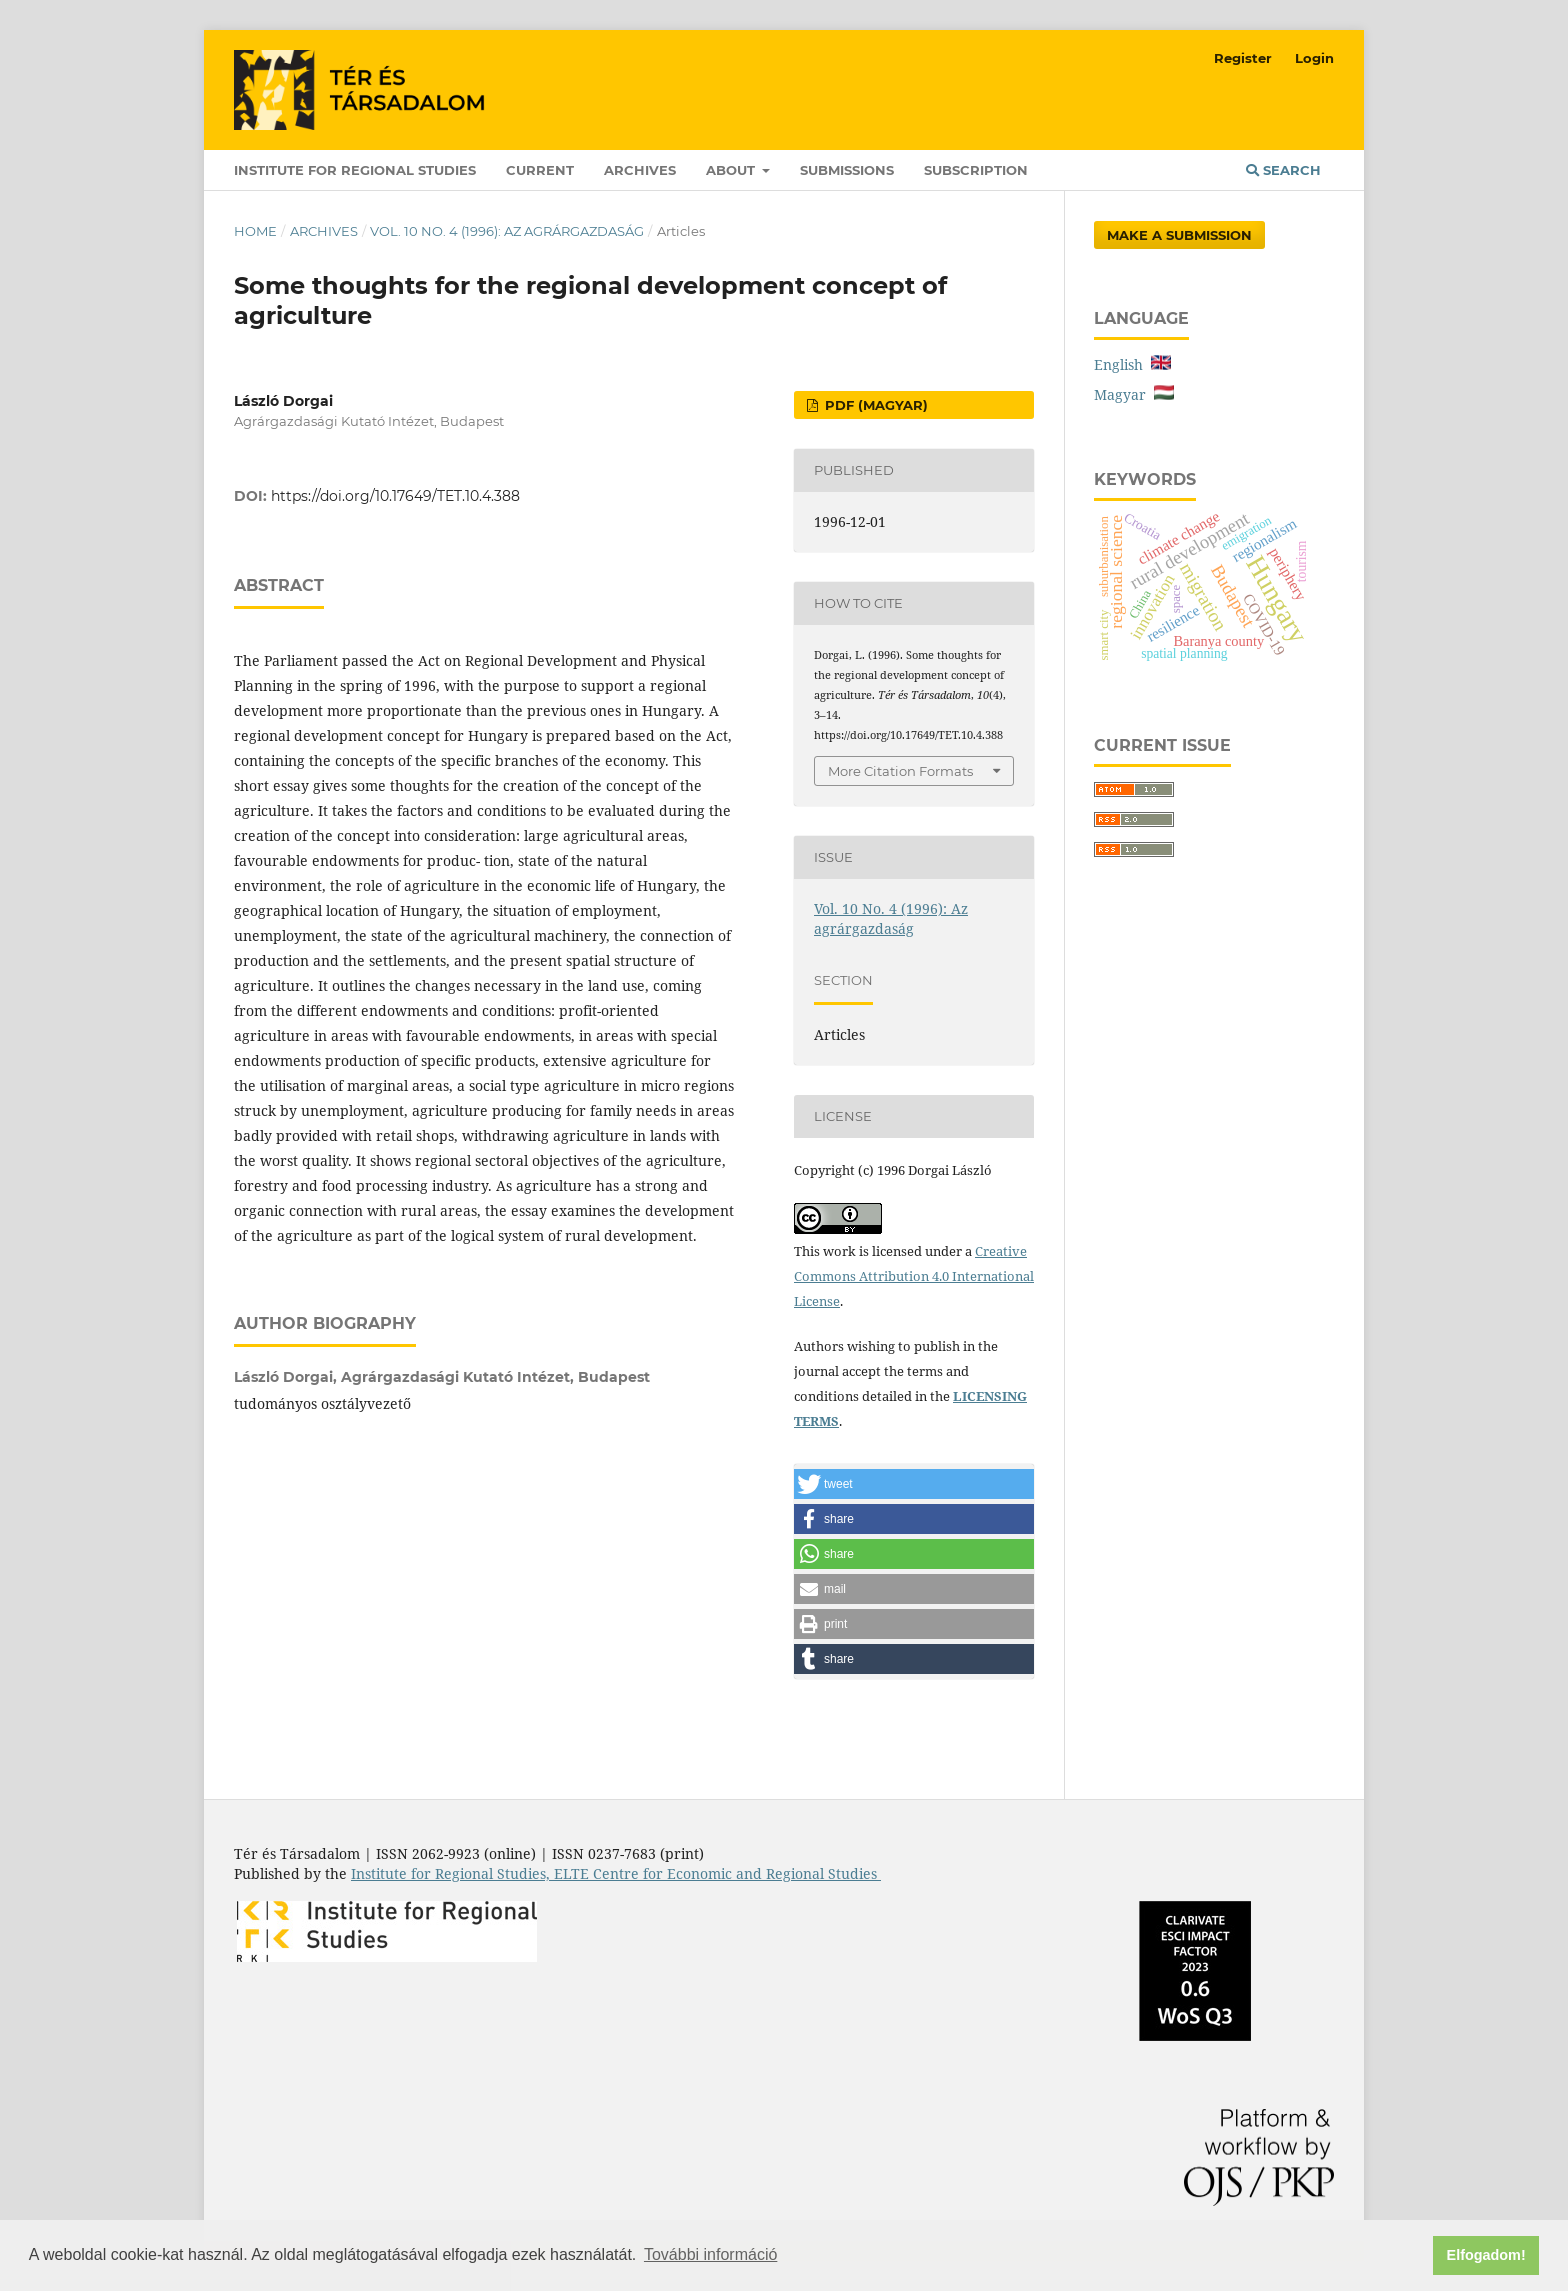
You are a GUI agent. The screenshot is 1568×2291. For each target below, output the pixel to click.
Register (1243, 58)
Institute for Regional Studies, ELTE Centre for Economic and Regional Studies (616, 1873)
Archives (640, 170)
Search (1283, 170)
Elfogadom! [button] (1486, 2255)
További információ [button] (710, 2254)
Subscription (976, 170)
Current (540, 170)
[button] (914, 1484)
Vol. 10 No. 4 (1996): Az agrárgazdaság (507, 231)
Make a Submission (1179, 235)
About (732, 170)
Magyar (1134, 394)
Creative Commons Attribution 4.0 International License (914, 1276)
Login (1314, 58)
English (1132, 364)
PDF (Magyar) (874, 405)
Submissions (847, 170)
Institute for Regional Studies (355, 170)
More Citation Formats (900, 771)
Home (255, 231)
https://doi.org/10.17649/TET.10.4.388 (395, 496)
